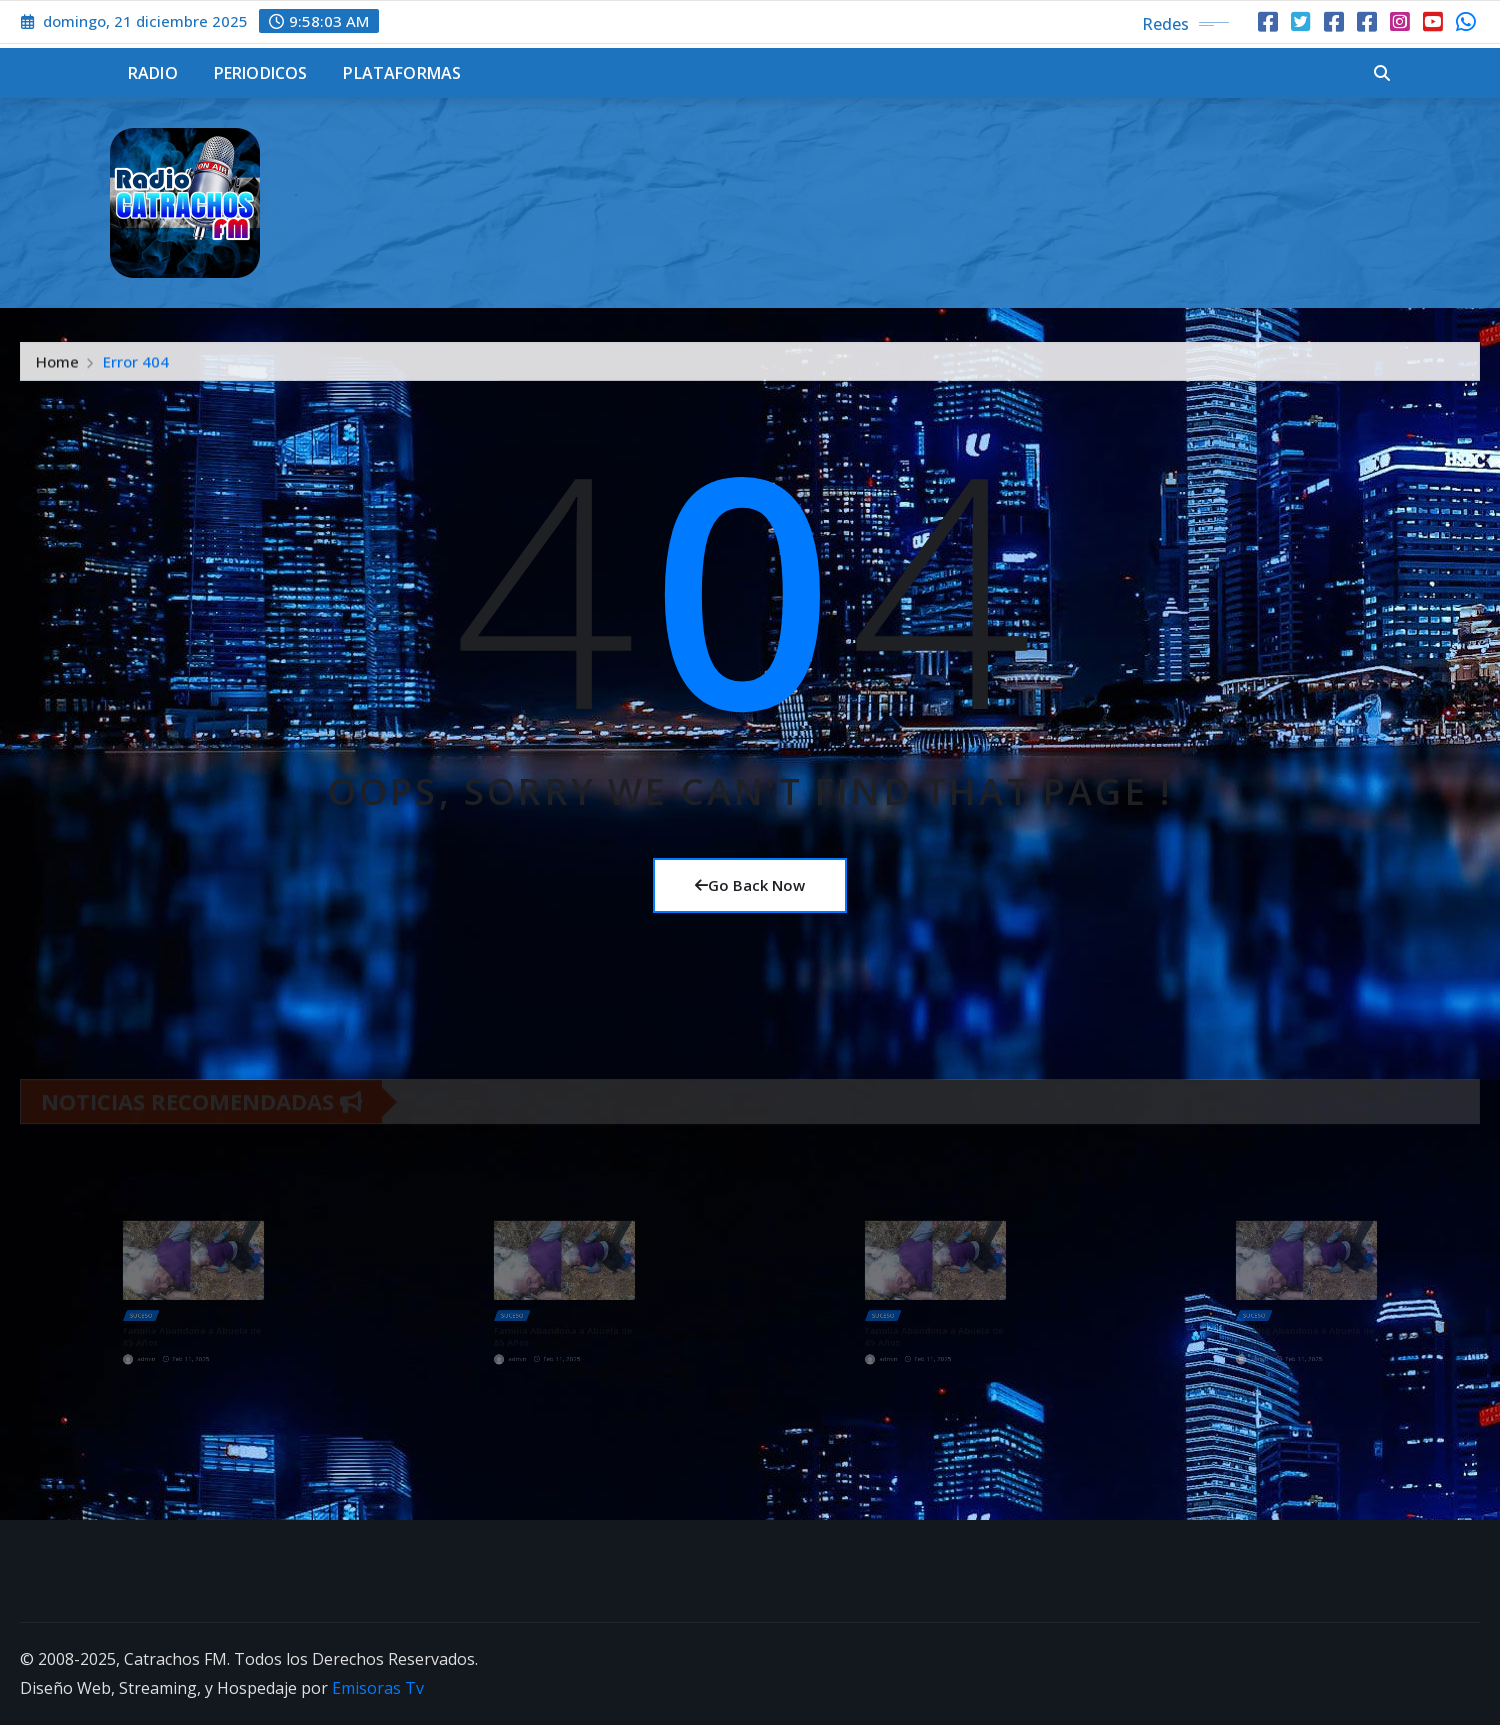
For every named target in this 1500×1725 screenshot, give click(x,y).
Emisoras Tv (378, 1688)
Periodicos (261, 73)
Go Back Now (750, 885)
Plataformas (402, 73)
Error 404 (136, 367)
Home (57, 367)
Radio (153, 73)
